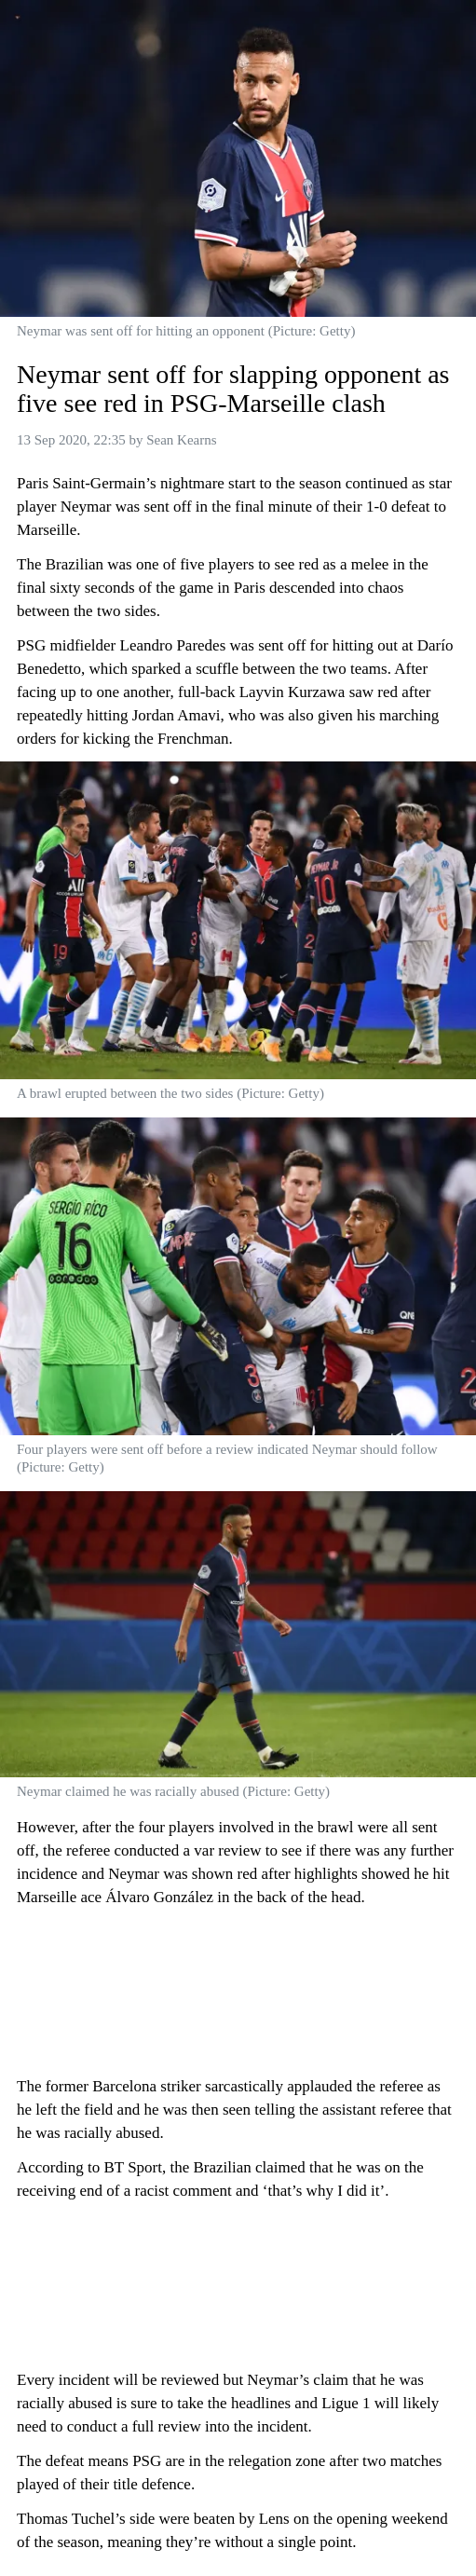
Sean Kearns (181, 439)
